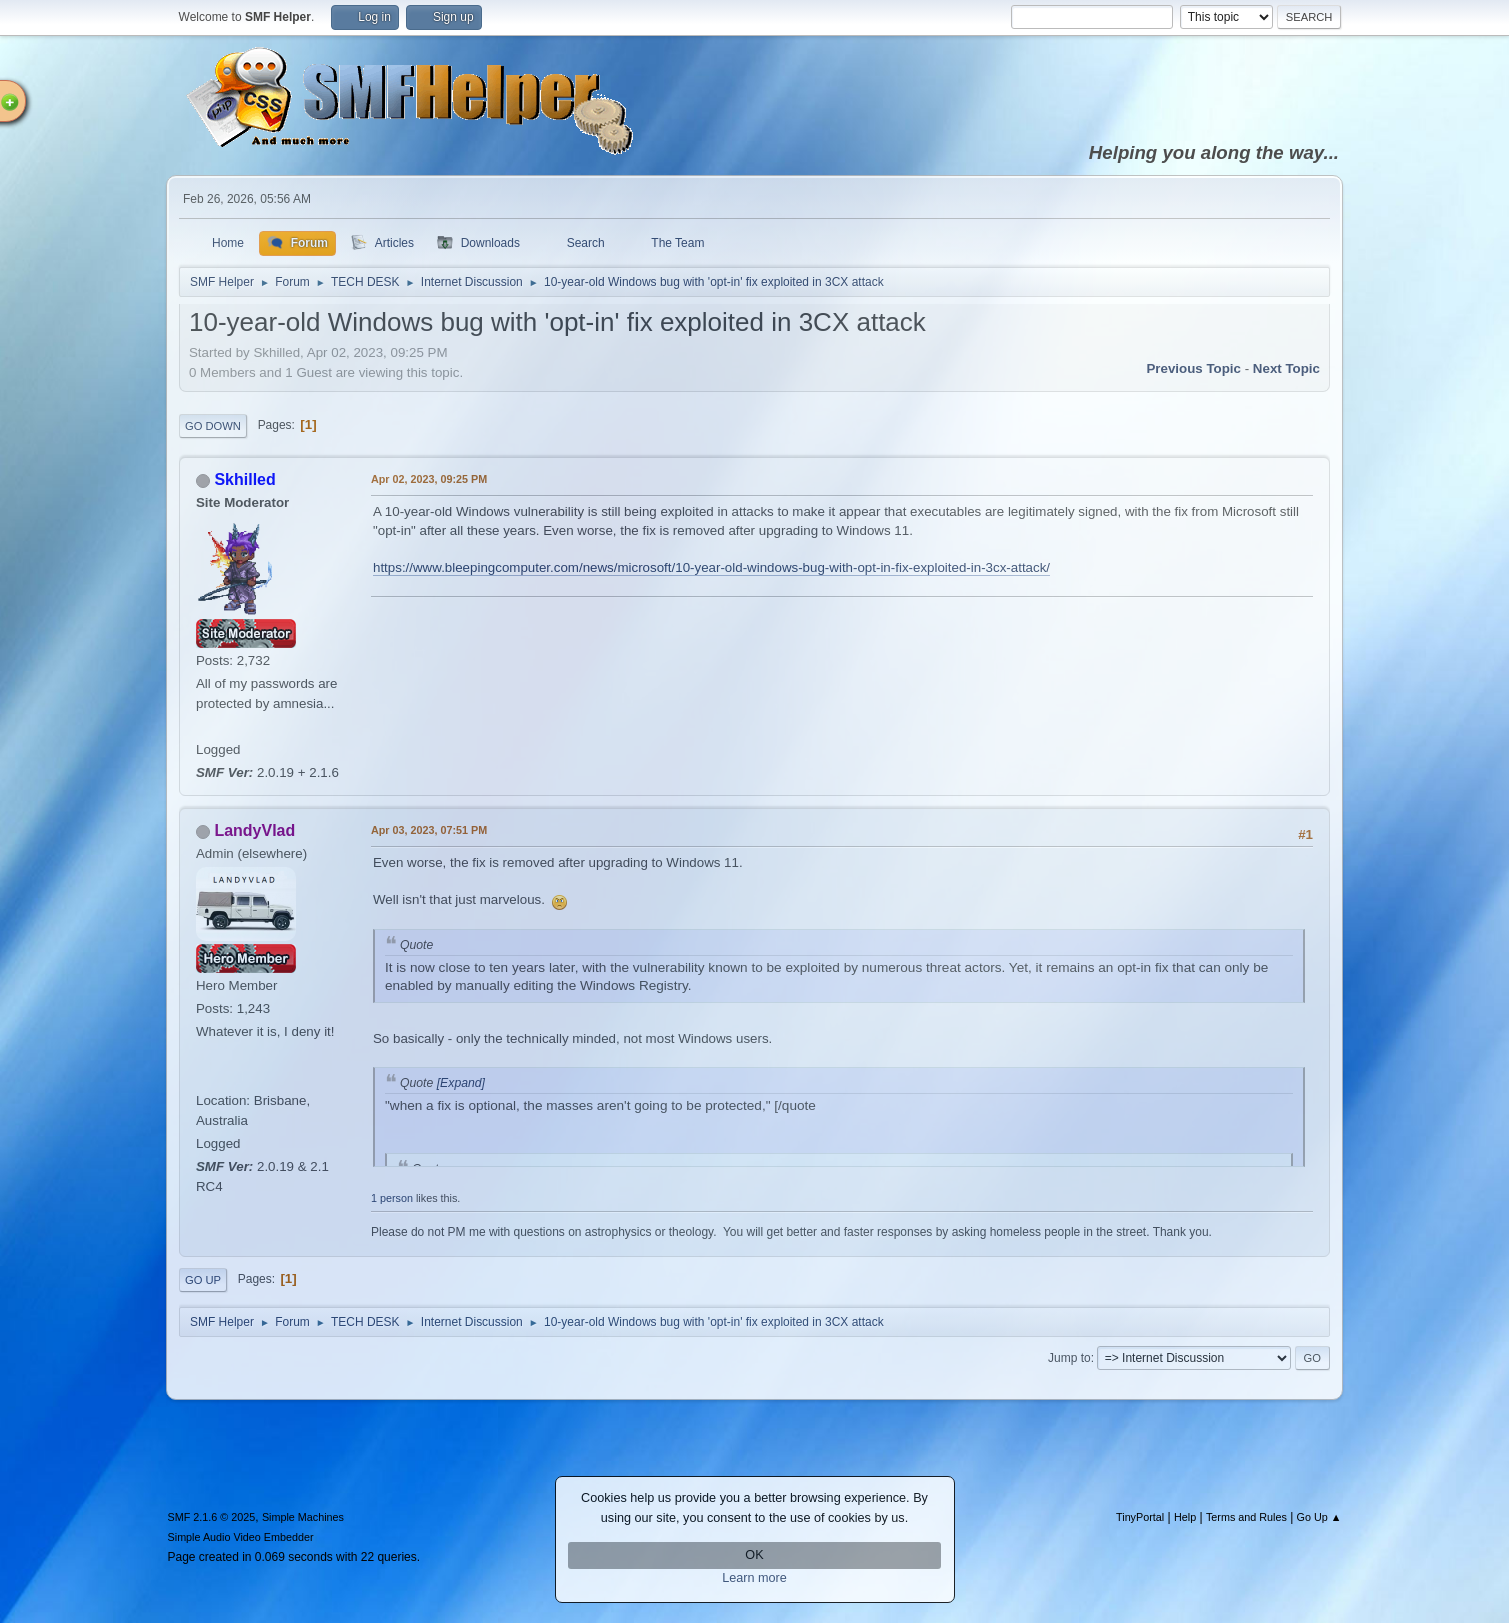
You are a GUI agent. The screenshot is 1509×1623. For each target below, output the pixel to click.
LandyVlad (254, 830)
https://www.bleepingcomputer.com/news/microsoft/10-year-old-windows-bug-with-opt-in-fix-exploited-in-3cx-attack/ (711, 567)
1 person (392, 1198)
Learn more (754, 1578)
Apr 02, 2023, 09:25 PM (429, 479)
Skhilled (244, 479)
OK (754, 1555)
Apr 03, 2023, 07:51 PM (429, 830)
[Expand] (459, 1083)
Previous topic (1193, 368)
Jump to (1069, 1358)
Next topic (1286, 368)
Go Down (213, 426)
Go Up (203, 1280)
